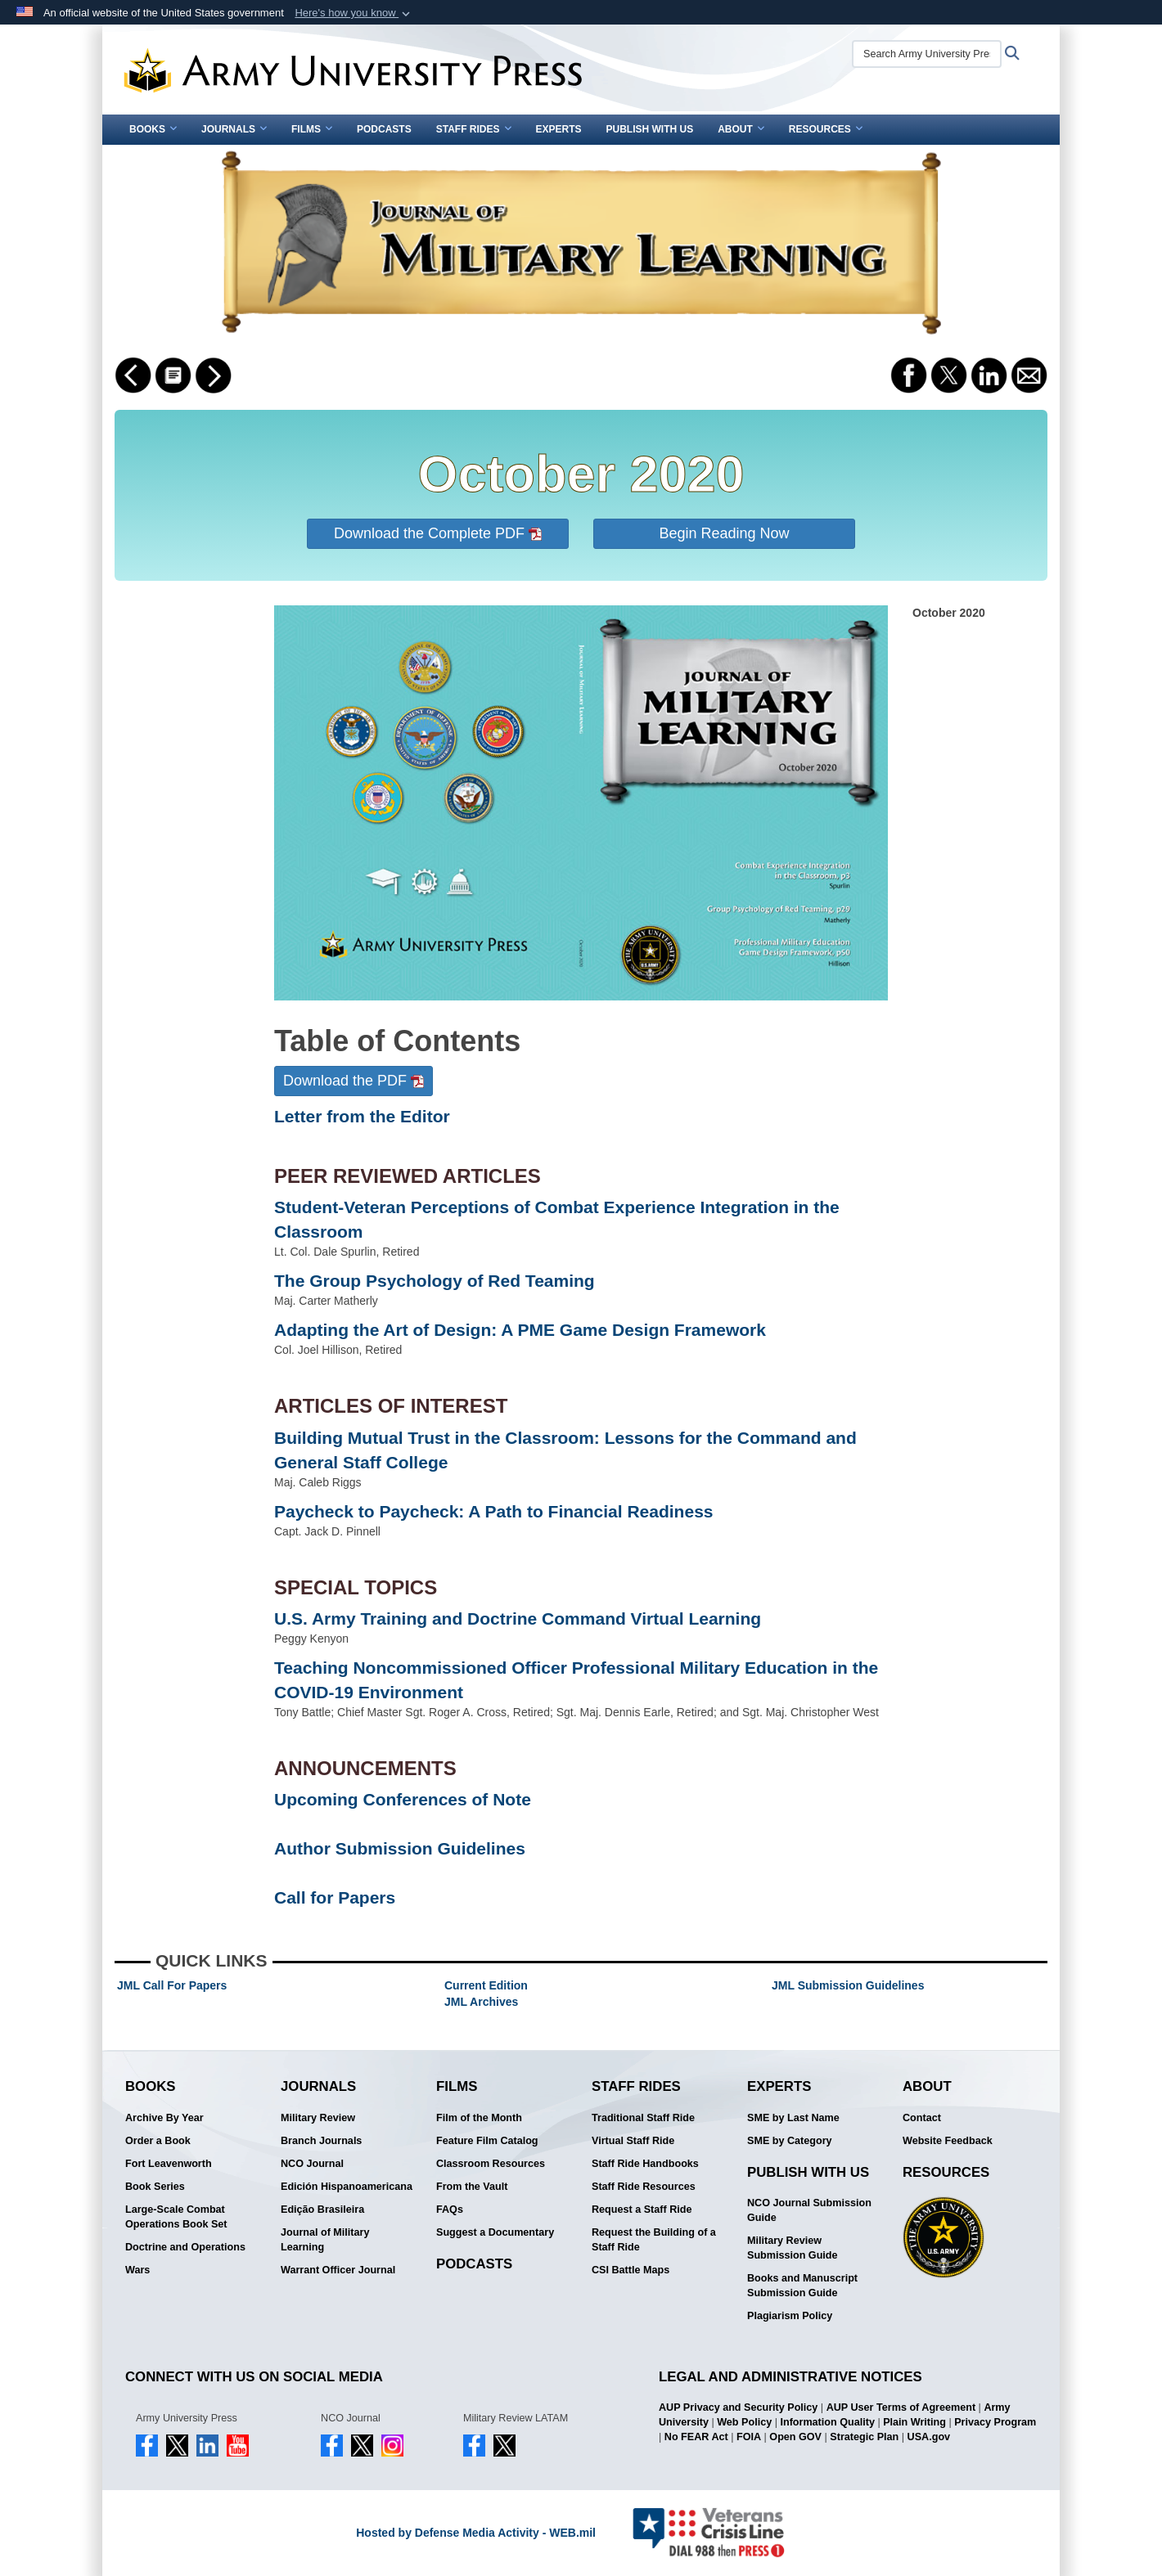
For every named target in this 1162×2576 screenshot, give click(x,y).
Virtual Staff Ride (633, 2141)
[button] (354, 13)
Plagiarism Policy (789, 2316)
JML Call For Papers (172, 1985)
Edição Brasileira (322, 2209)
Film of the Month (479, 2118)
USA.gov (929, 2437)
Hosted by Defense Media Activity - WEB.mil (476, 2532)
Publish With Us (650, 129)
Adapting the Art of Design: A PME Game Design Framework (520, 1329)
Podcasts (384, 129)
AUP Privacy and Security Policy (738, 2407)
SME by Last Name (793, 2118)
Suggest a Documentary (495, 2232)
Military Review (318, 2118)
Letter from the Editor (362, 1116)
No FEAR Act (696, 2437)
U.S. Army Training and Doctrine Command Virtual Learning (517, 1618)
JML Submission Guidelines (848, 1985)
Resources (825, 129)
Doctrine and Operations (185, 2247)
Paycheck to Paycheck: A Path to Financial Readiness (493, 1511)
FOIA (748, 2437)
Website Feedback (948, 2141)
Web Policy (744, 2422)
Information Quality (827, 2422)
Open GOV (795, 2437)
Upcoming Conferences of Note (402, 1799)
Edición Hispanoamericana (346, 2186)
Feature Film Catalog (487, 2141)
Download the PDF (353, 1080)
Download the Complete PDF (438, 533)
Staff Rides (473, 129)
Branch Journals (321, 2141)
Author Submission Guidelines (399, 1848)
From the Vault (471, 2186)
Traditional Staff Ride (643, 2118)
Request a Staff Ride (641, 2209)
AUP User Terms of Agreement (900, 2407)
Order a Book (158, 2141)
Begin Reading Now (724, 533)
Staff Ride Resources (644, 2186)
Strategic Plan (864, 2437)
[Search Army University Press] (927, 54)
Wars (137, 2270)
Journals (234, 129)
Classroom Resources (490, 2163)
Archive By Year (164, 2118)
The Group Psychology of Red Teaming (434, 1280)
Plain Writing (914, 2422)
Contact (922, 2118)
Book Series (155, 2186)
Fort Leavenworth (168, 2163)
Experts (559, 129)
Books (153, 129)
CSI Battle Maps (630, 2270)
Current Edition (486, 1985)
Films (311, 129)
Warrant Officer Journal (338, 2270)
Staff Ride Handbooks (645, 2163)
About (741, 129)
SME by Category (789, 2141)
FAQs (449, 2209)
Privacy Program (995, 2422)
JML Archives (481, 2001)
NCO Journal (312, 2163)
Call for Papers (334, 1897)
